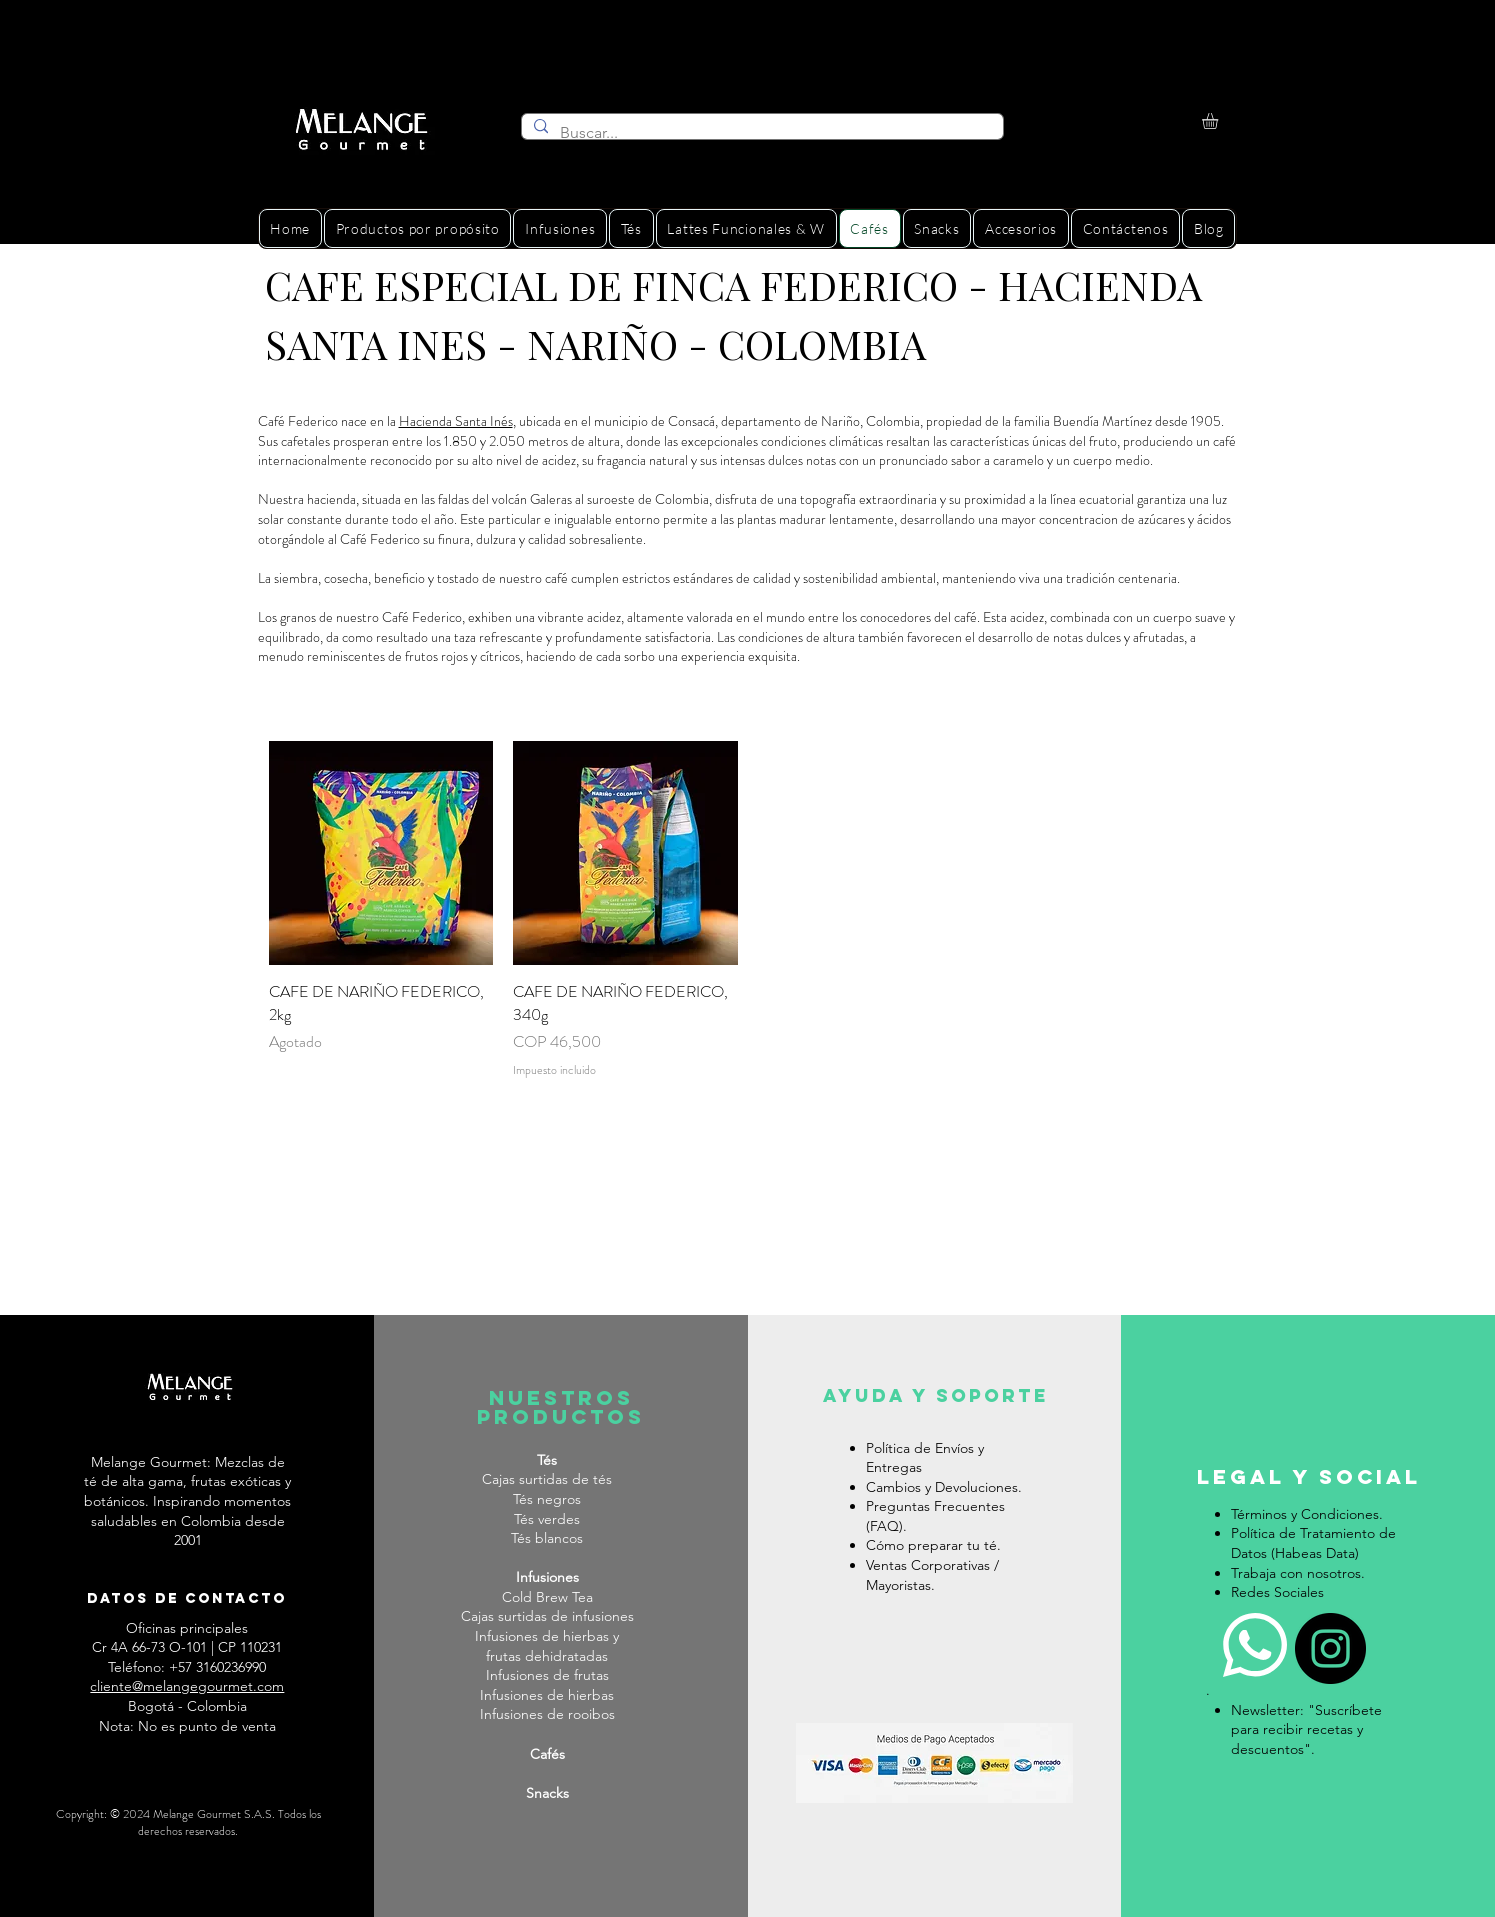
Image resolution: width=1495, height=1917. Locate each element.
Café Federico (422, 617)
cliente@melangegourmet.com (187, 1686)
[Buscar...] (760, 133)
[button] (1219, 121)
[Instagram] (1330, 1648)
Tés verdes (547, 1519)
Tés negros (547, 1499)
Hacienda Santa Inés (456, 421)
